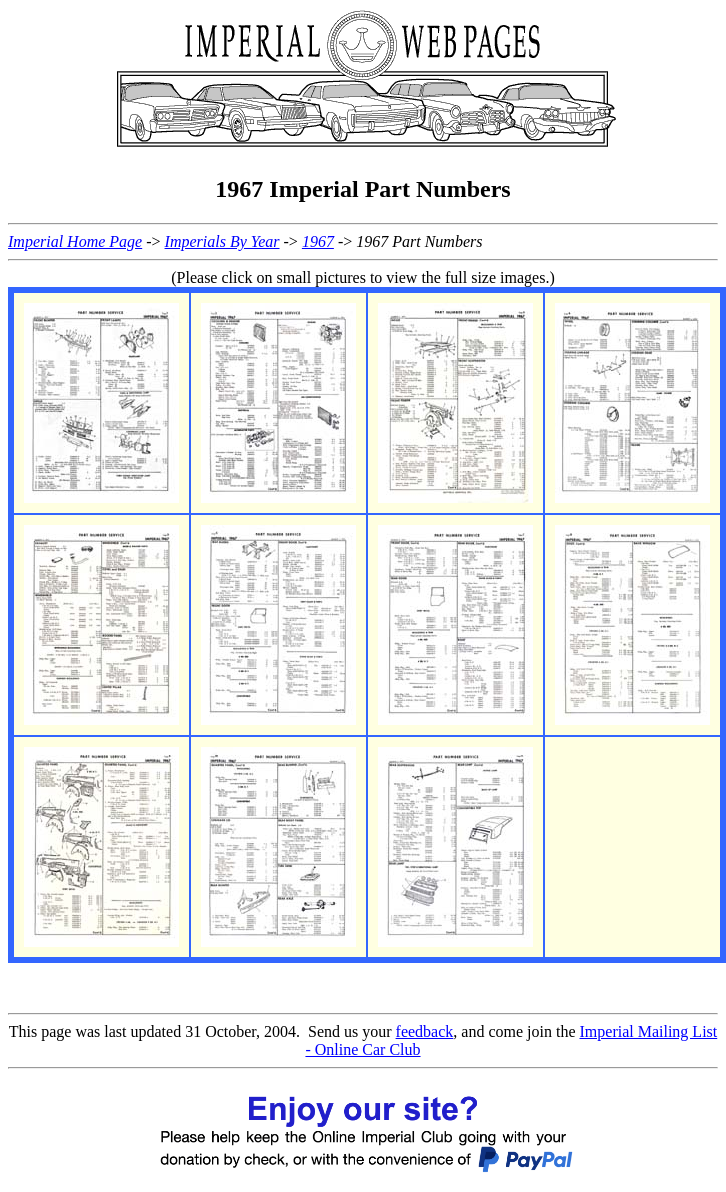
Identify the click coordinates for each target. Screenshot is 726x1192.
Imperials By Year (222, 241)
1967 (318, 241)
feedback (425, 1031)
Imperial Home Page (75, 241)
